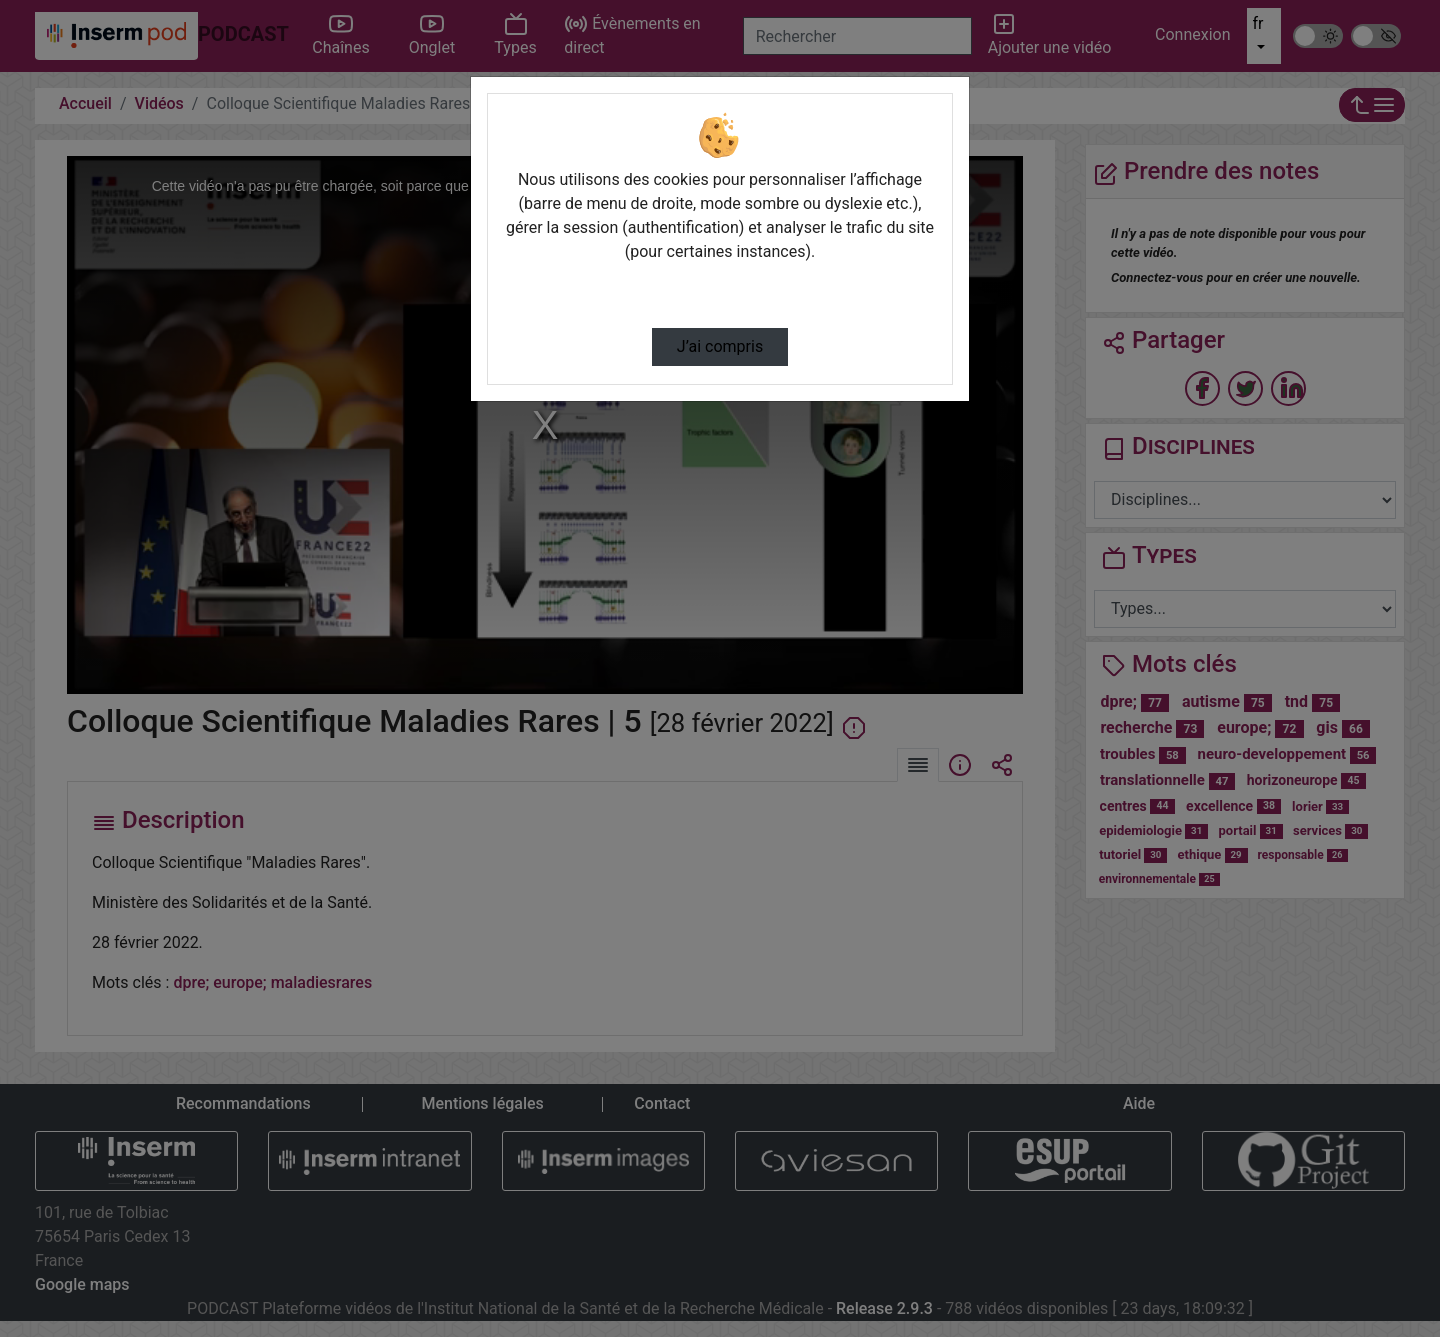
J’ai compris (720, 346)
